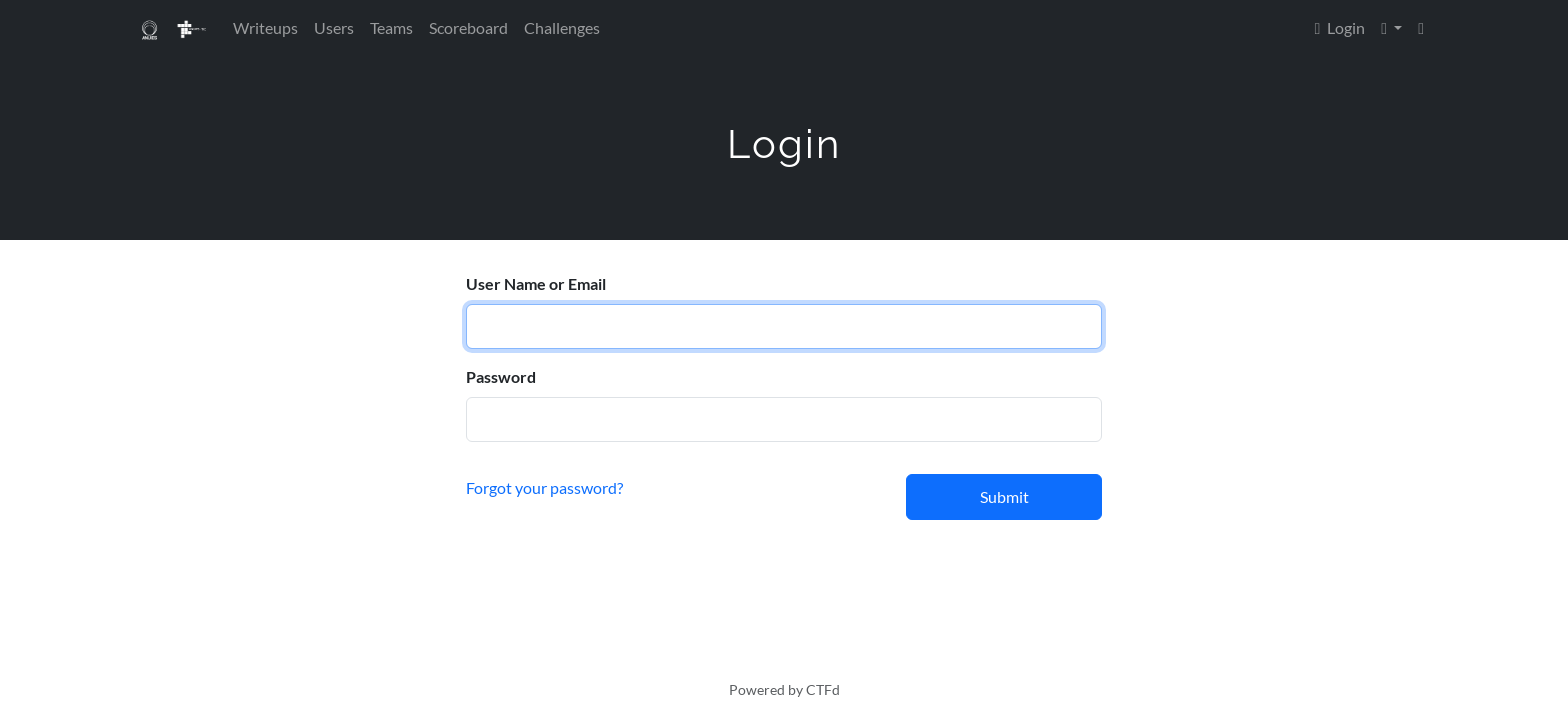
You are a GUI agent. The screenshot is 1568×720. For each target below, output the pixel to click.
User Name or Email (536, 283)
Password (501, 376)
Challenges (562, 27)
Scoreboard (468, 27)
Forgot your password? (544, 487)
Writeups (265, 27)
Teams (391, 27)
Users (334, 27)
